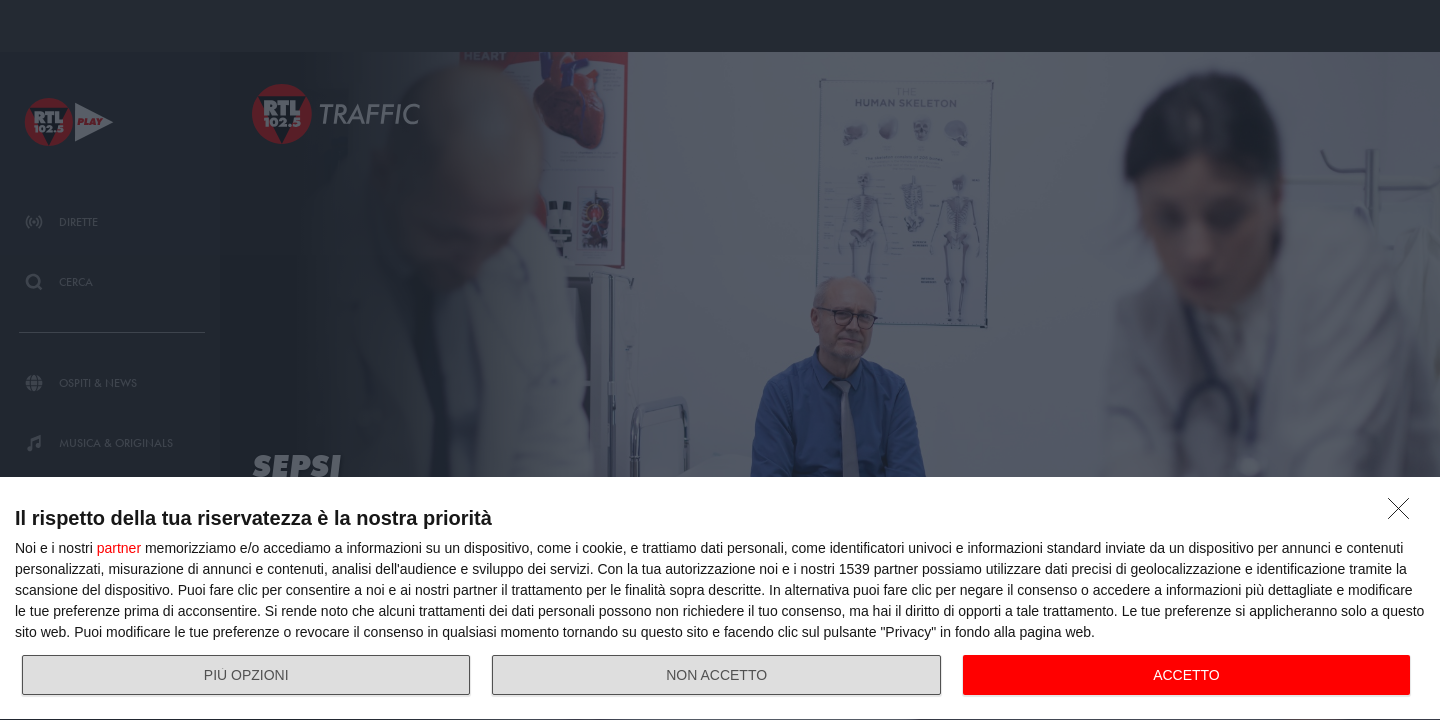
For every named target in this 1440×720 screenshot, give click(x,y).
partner (119, 548)
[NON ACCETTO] (1404, 514)
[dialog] (720, 599)
